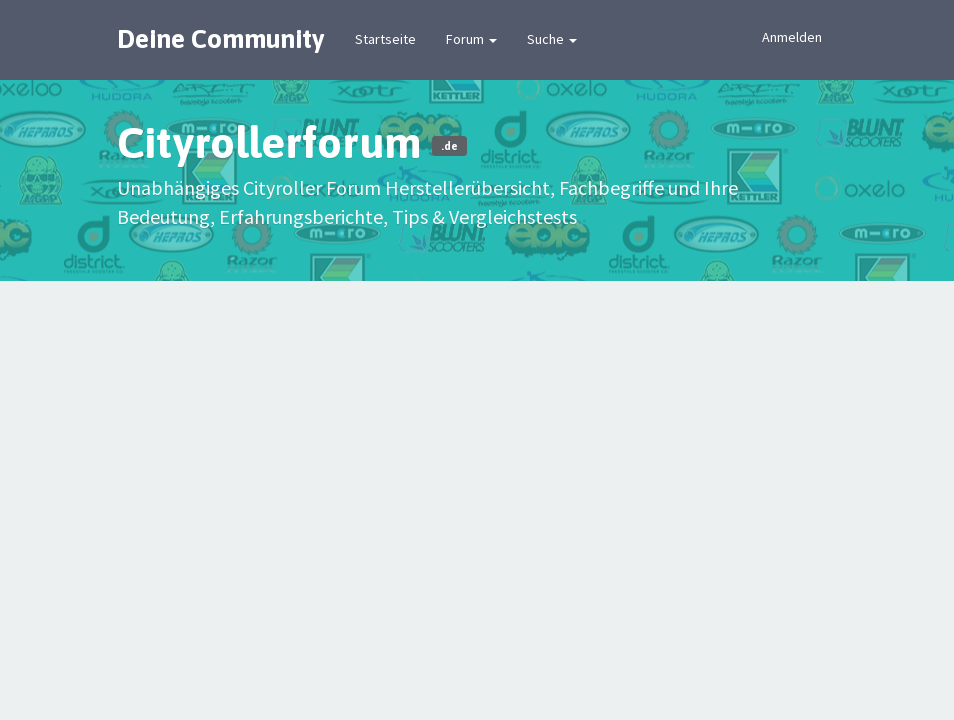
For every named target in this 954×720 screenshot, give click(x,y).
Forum (471, 39)
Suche (552, 39)
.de (449, 146)
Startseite (385, 39)
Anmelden (792, 37)
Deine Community (221, 39)
